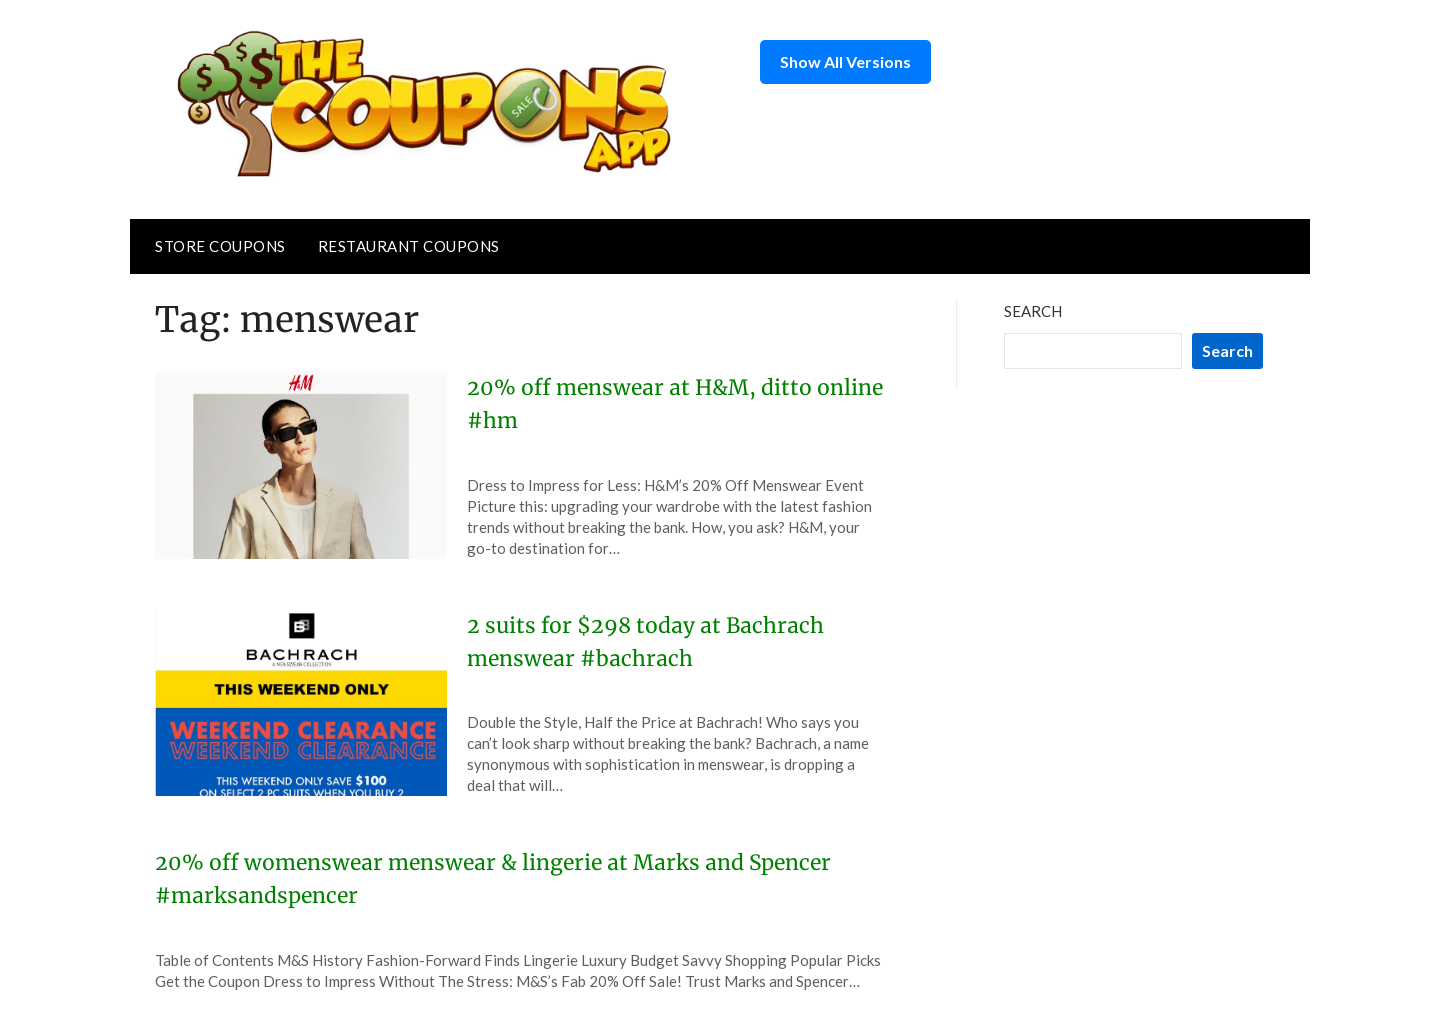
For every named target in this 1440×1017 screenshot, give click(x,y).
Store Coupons (220, 246)
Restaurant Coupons (409, 246)
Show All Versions (845, 61)
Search (1033, 311)
